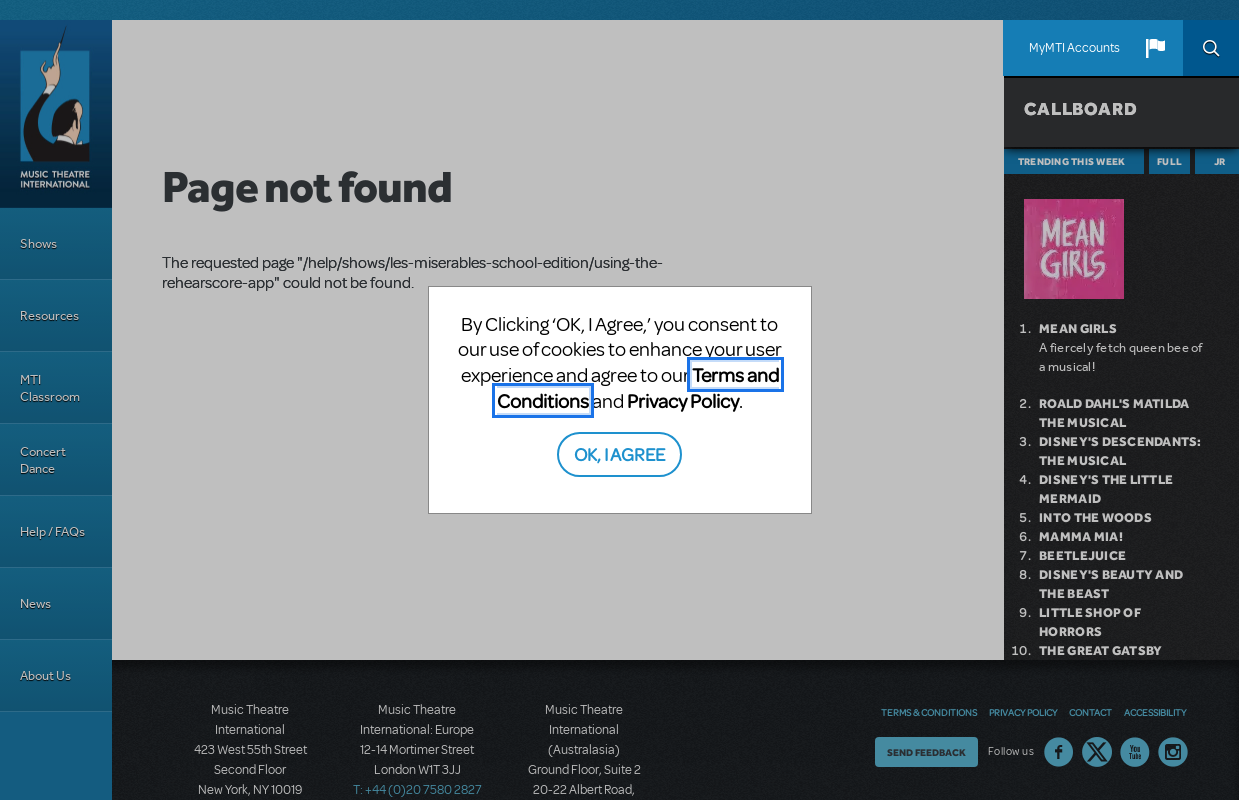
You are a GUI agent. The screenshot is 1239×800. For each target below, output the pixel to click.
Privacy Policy (683, 400)
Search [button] (1211, 48)
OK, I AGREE (619, 453)
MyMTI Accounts (1074, 48)
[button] (1155, 48)
